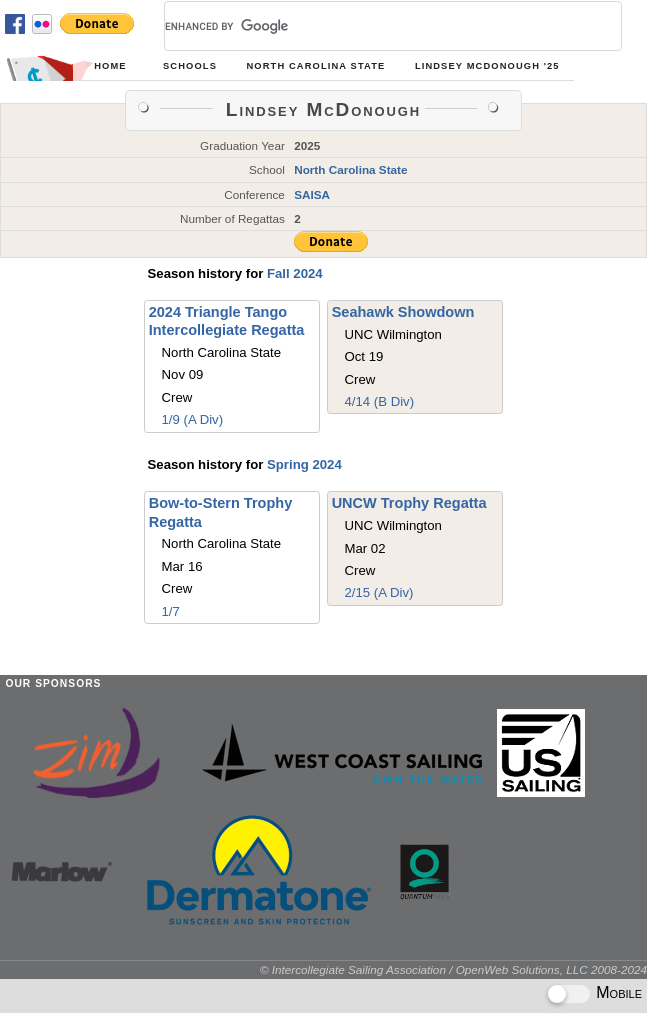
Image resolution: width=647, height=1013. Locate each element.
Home (110, 66)
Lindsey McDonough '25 (487, 66)
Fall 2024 (295, 273)
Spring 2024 (304, 464)
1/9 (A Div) (193, 419)
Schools (190, 66)
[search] (369, 26)
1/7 (171, 611)
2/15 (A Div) (378, 592)
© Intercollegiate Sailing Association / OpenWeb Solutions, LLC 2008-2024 (453, 969)
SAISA (312, 194)
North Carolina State (316, 66)
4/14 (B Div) (379, 401)
